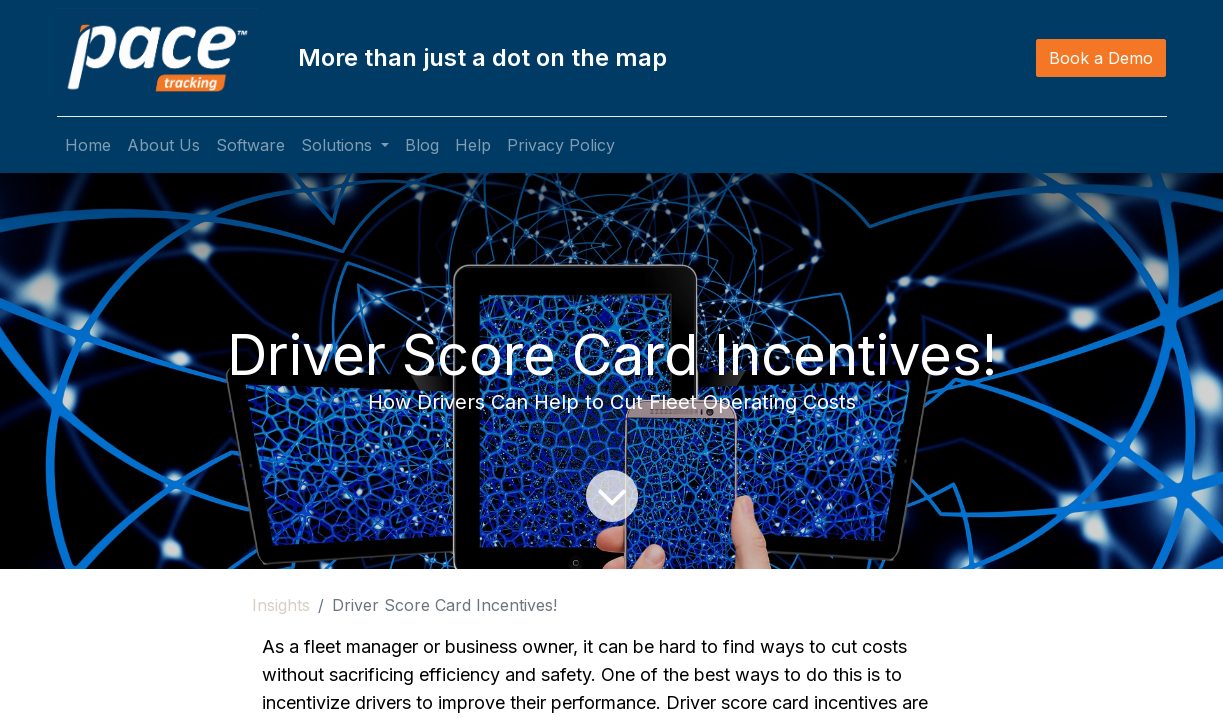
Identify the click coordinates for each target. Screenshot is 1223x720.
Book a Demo (1101, 58)
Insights (281, 605)
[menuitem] (88, 145)
